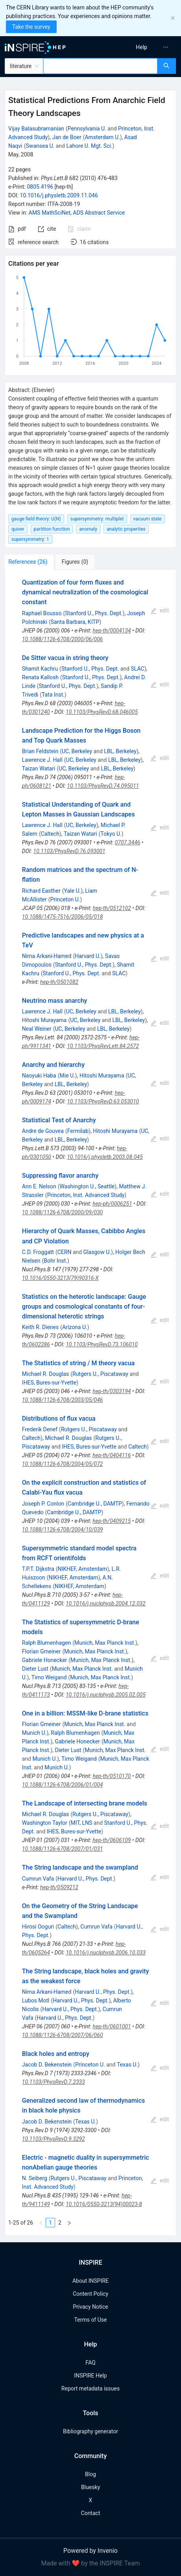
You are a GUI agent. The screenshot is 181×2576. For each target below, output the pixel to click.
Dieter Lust (35, 1669)
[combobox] (100, 66)
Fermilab (78, 1131)
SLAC (137, 669)
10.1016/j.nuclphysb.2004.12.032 (106, 1603)
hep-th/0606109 (111, 1840)
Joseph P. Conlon (43, 1503)
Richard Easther (41, 891)
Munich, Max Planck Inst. (104, 1643)
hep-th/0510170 (111, 1776)
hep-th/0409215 (111, 1521)
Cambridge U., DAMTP (95, 1503)
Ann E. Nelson (39, 1186)
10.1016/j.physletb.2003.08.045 (104, 1157)
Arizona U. (74, 1327)
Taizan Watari (38, 768)
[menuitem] (141, 47)
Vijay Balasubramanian (36, 128)
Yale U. (72, 891)
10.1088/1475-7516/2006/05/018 (62, 917)
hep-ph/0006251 (112, 1204)
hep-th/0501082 (59, 982)
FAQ (90, 2362)
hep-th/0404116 (111, 1455)
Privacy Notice (90, 2307)
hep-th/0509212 (59, 1887)
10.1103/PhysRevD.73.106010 (102, 1344)
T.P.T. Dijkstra (38, 1569)
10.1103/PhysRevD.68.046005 (102, 712)
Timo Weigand (49, 1677)
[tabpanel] (90, 1403)
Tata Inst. (53, 694)
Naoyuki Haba (39, 1075)
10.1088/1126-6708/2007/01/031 (62, 1849)
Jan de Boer (66, 137)
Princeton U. (65, 899)
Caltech (50, 834)
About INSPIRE (90, 2281)
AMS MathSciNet (49, 213)
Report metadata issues (90, 2388)
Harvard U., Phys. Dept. (85, 1878)
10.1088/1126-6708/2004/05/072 (62, 1464)
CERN (64, 1252)
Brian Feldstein (40, 751)
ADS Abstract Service (99, 213)
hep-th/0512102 (112, 908)
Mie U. (67, 1075)
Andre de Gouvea (43, 1131)
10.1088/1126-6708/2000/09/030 (62, 1212)
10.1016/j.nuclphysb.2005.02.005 (106, 1695)
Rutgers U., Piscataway (100, 1374)
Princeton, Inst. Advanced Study (86, 1195)
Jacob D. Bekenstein (47, 2064)
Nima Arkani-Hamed (47, 956)
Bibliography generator (90, 2431)
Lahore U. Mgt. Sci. (89, 146)
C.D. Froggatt (38, 1252)
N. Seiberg (34, 2178)
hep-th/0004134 (111, 630)
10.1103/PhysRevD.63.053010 (103, 1101)
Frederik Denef (39, 1429)
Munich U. (34, 1733)
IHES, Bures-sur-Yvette (49, 1382)
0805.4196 (40, 187)
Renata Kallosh (40, 677)
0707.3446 (127, 842)
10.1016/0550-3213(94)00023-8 (104, 2204)
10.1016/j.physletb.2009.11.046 (59, 195)
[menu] (138, 47)
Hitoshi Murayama (44, 1020)
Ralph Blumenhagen (46, 1643)
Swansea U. (40, 146)
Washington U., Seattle (87, 1186)
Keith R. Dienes (40, 1327)
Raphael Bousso (42, 613)
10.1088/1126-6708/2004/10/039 (62, 1529)
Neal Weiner (37, 1029)
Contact (90, 2513)
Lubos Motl (36, 2000)
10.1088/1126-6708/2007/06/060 (62, 2035)
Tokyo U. (111, 834)
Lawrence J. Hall (42, 760)
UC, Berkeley (77, 751)
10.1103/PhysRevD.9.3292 (53, 2139)
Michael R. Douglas (45, 1374)
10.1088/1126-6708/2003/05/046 (62, 1400)
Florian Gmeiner (41, 1651)
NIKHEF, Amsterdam (82, 1569)
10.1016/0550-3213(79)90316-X (60, 1278)
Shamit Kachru (40, 669)
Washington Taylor (44, 1823)
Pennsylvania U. (87, 128)
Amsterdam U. (102, 137)
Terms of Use (90, 2320)
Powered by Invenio (90, 2550)
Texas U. (127, 2064)
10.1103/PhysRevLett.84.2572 (103, 1046)
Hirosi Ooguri (38, 1926)
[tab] (30, 561)
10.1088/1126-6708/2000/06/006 (62, 639)
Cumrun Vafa (38, 1878)
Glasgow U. (97, 1252)
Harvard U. (88, 956)
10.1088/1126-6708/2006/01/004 (62, 1785)
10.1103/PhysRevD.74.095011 (103, 786)
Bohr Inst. (55, 1261)
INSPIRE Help (90, 2375)
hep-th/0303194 (111, 1391)
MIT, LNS (81, 1823)
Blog (90, 2474)
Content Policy (90, 2294)
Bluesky (90, 2487)
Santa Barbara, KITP (75, 622)
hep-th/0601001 (111, 2026)
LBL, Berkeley (120, 751)
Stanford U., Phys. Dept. (93, 613)
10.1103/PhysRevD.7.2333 (53, 2082)
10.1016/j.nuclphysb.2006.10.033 (106, 1952)
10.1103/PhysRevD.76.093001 (69, 851)
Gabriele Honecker (44, 1660)
